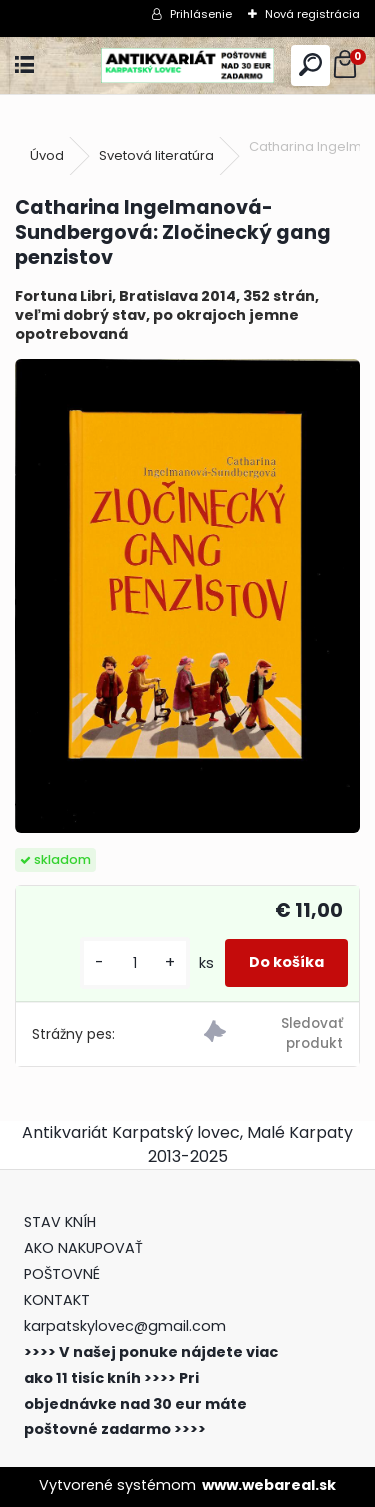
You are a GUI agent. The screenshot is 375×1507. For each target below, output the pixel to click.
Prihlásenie (201, 14)
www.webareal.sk (269, 1485)
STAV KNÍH (62, 1222)
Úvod (47, 155)
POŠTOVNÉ (62, 1274)
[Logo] (187, 65)
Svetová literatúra (156, 155)
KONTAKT (57, 1300)
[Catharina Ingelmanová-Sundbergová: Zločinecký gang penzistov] (187, 596)
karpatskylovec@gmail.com (125, 1326)
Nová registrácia (312, 14)
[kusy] (135, 963)
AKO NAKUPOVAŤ (83, 1248)
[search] (310, 65)
